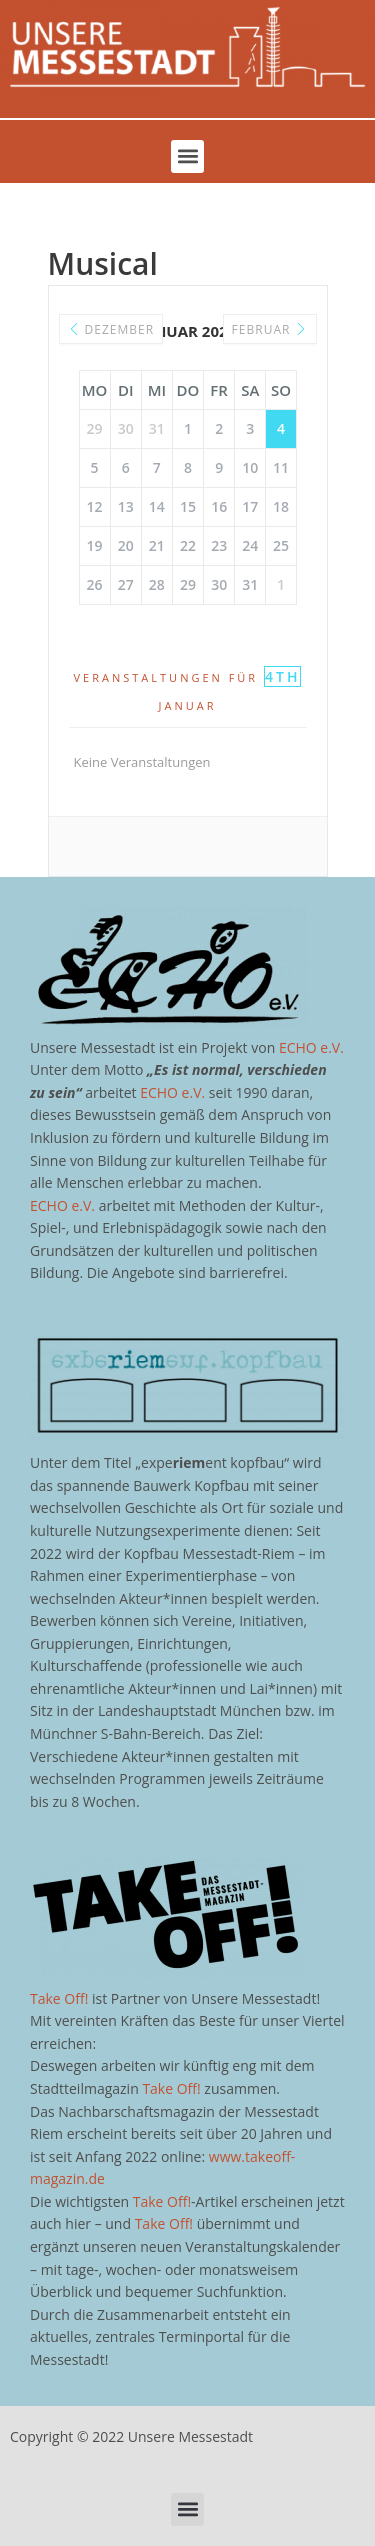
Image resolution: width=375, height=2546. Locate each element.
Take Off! (59, 1998)
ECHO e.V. (311, 1047)
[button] (187, 156)
